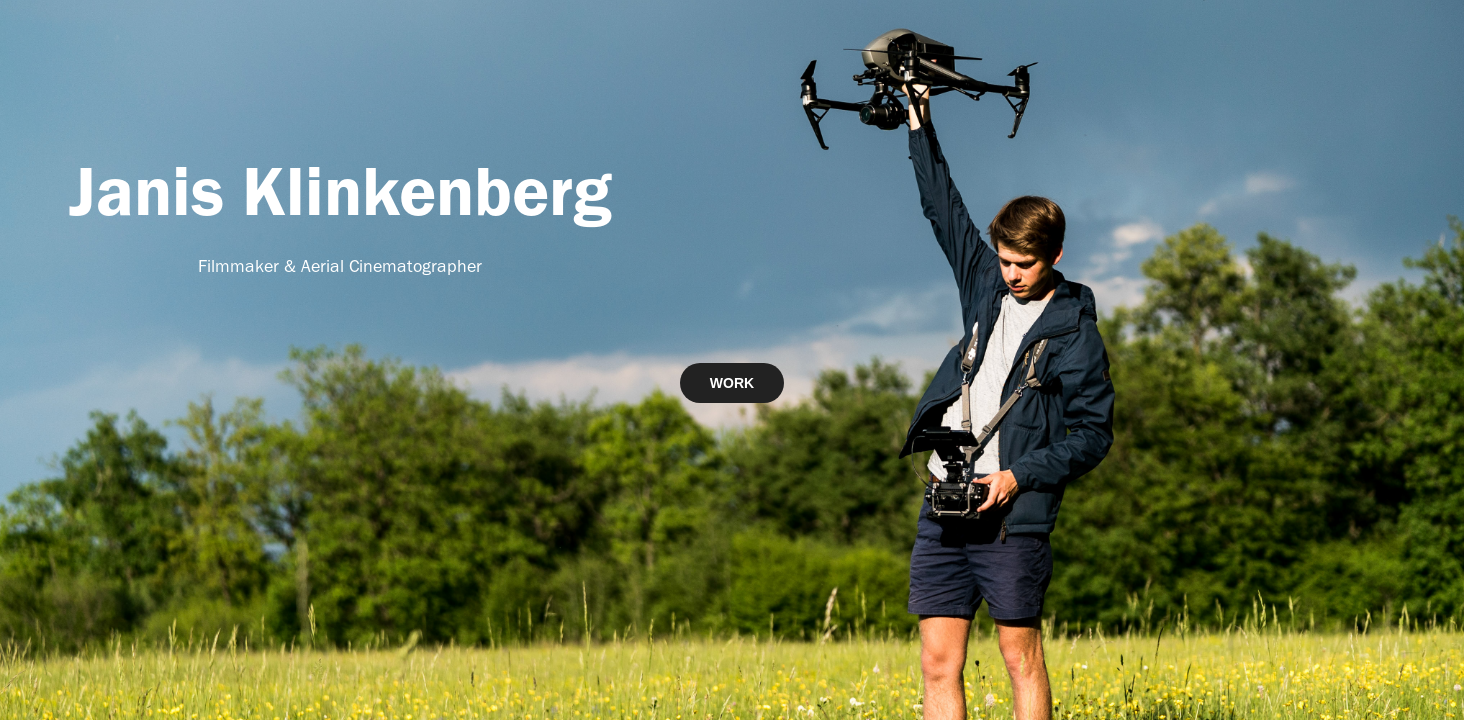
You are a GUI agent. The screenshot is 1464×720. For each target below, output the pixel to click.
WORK (732, 383)
